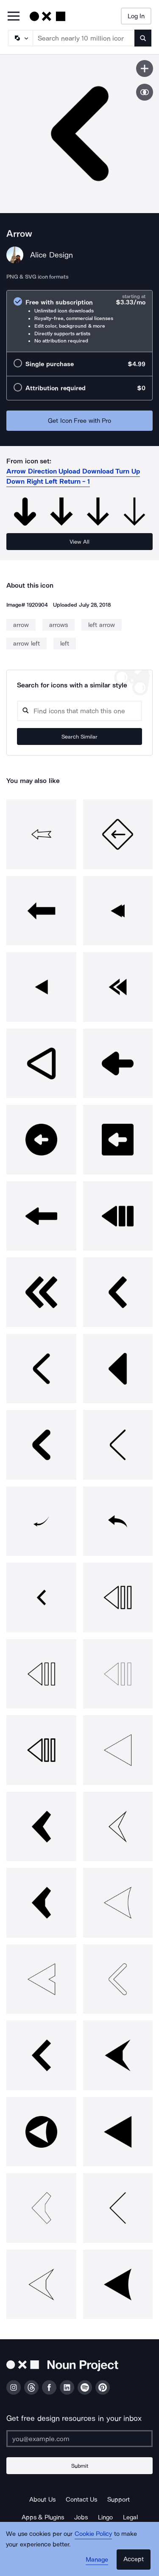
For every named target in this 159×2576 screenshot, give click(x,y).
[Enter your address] (79, 2438)
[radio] (79, 321)
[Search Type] (20, 38)
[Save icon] (144, 68)
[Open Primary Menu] (14, 17)
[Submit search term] (142, 38)
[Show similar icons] (144, 92)
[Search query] (79, 711)
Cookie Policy (93, 2534)
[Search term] (83, 38)
